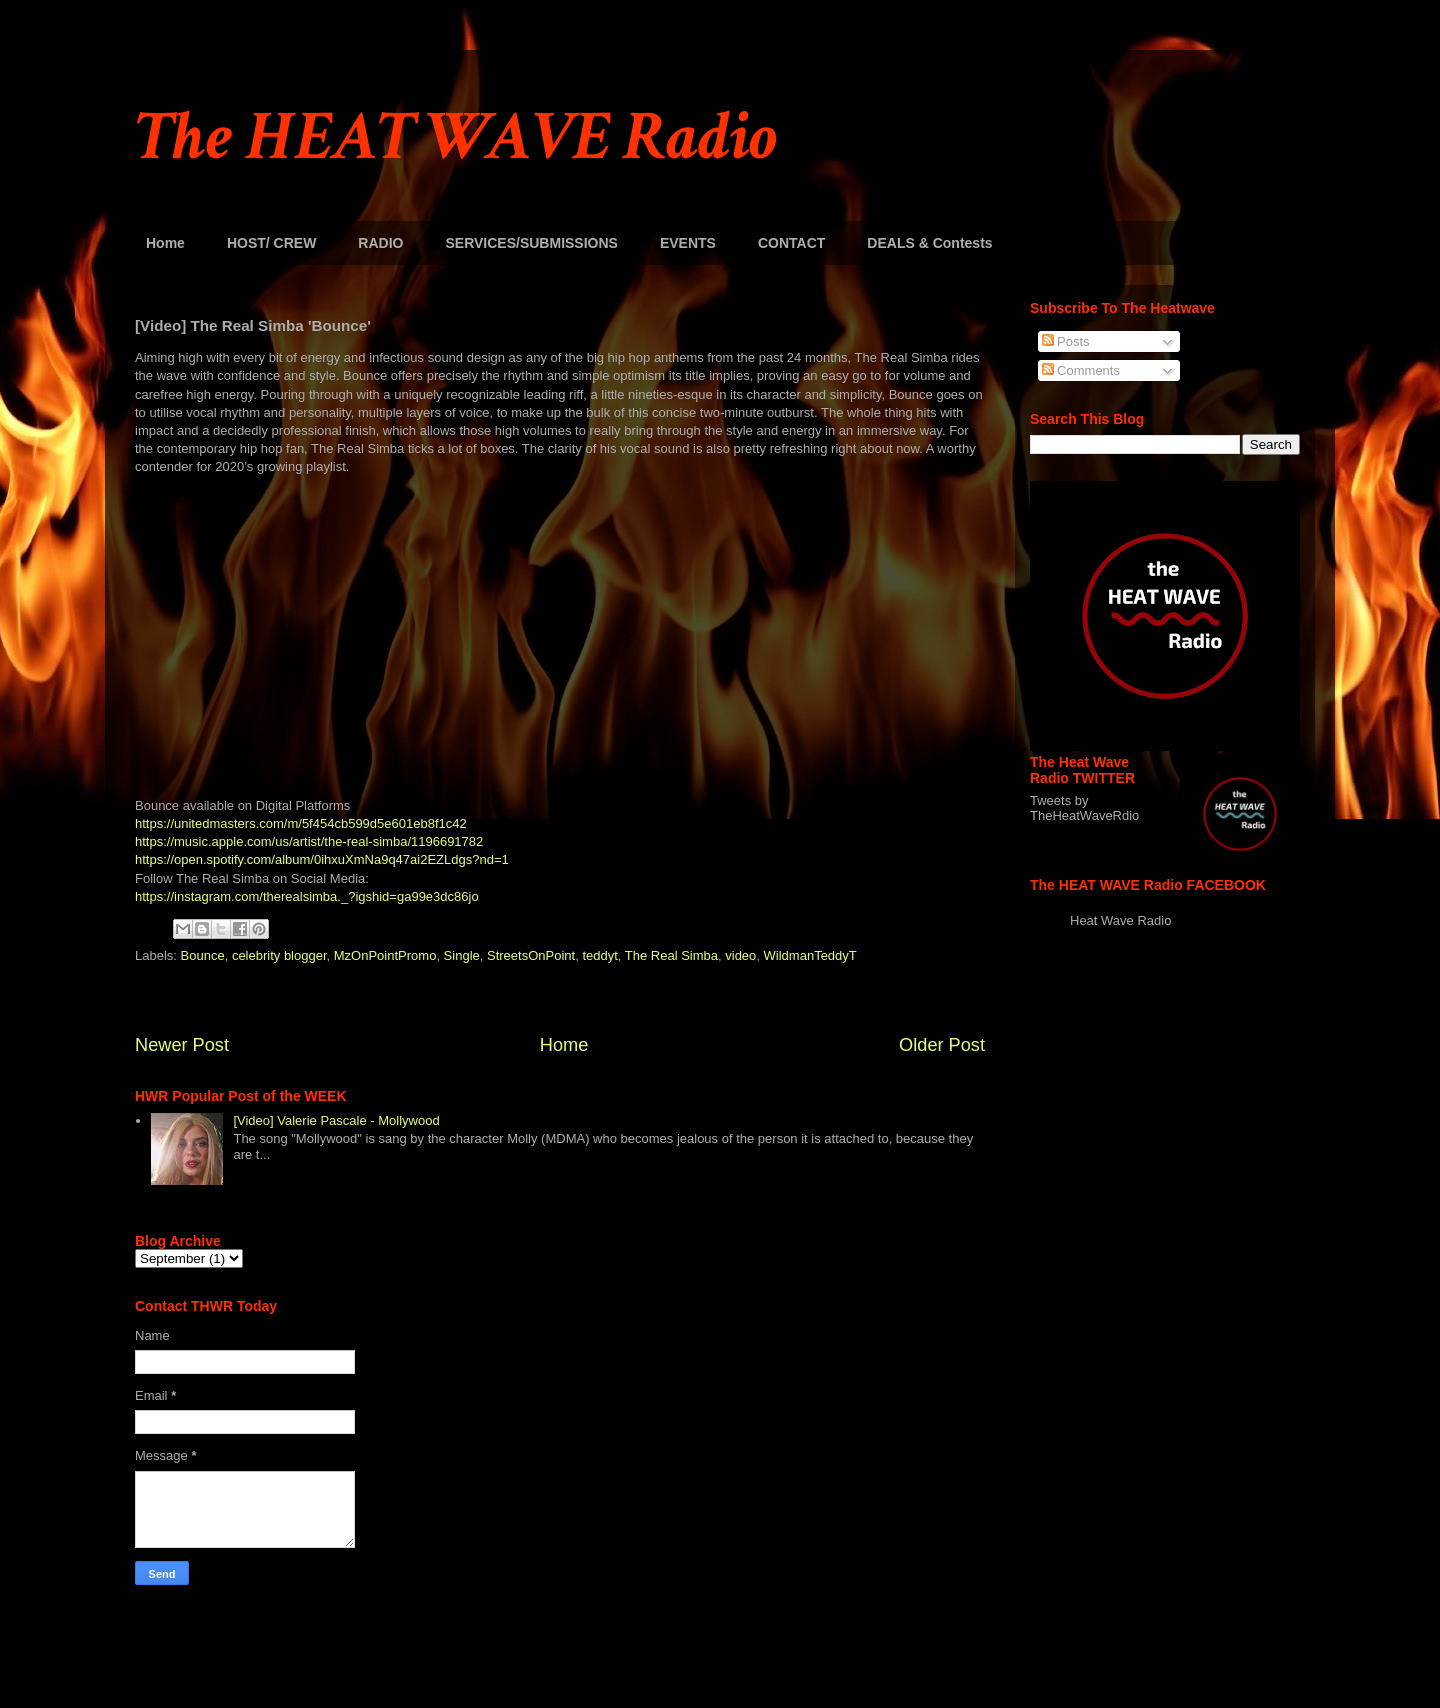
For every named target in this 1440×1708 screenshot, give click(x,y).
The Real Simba (671, 955)
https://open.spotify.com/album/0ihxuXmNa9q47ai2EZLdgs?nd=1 (322, 859)
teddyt (599, 955)
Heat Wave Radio (1120, 920)
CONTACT (791, 243)
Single (462, 955)
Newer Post (182, 1045)
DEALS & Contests (929, 243)
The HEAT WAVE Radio (456, 137)
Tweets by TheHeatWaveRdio (1084, 808)
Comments (1081, 370)
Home (165, 243)
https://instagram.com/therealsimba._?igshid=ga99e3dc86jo (307, 896)
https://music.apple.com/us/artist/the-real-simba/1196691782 (309, 841)
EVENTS (688, 243)
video (740, 955)
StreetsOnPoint (531, 955)
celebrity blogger (279, 955)
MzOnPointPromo (385, 955)
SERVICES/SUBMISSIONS (531, 243)
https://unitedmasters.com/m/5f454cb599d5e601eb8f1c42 (301, 823)
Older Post (942, 1045)
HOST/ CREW (271, 243)
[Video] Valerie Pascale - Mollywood (336, 1120)
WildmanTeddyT (810, 955)
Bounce (203, 955)
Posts (1066, 341)
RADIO (380, 243)
